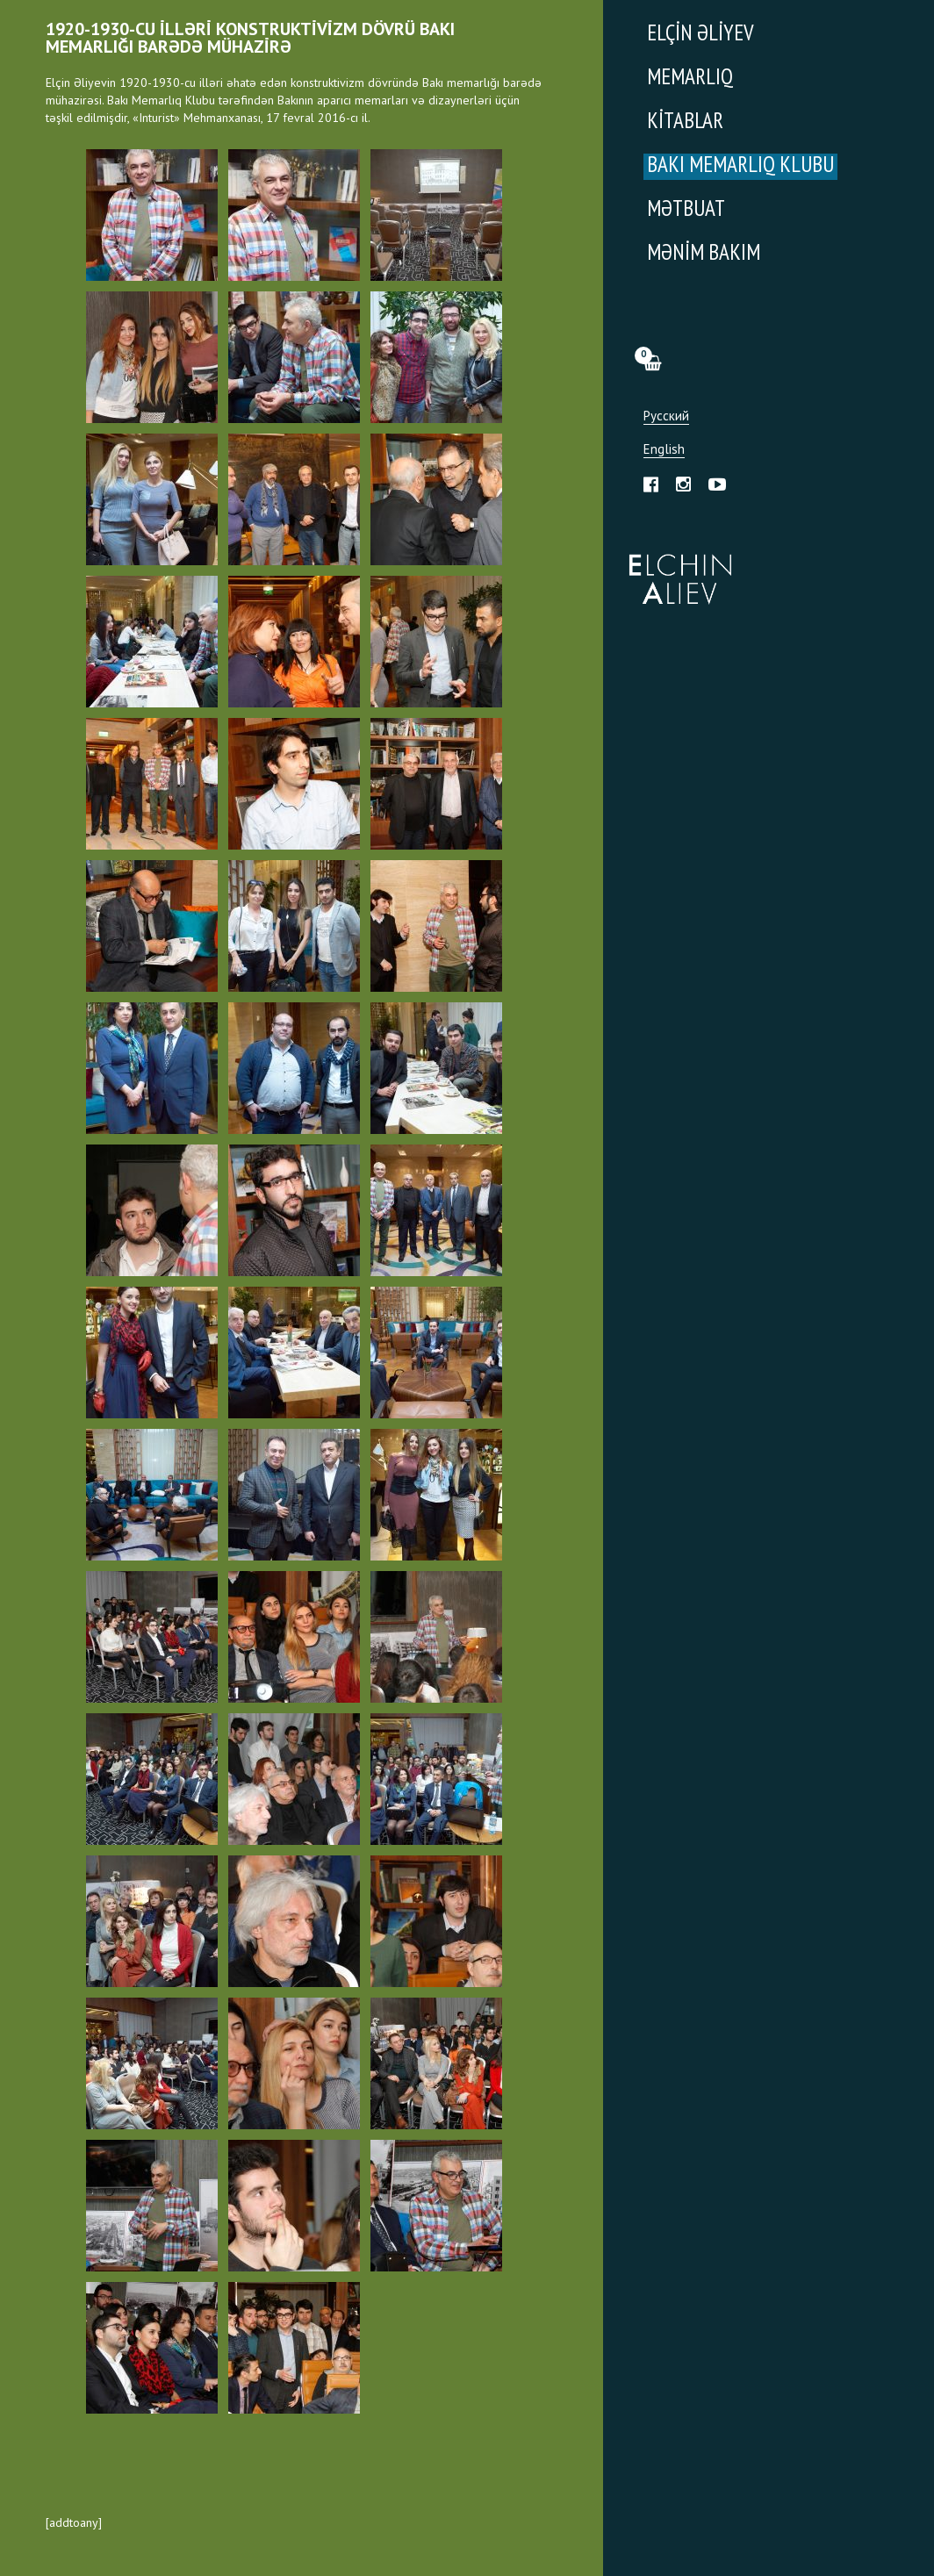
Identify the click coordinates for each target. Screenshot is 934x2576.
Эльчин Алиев (676, 569)
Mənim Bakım (703, 254)
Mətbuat (686, 210)
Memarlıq (690, 79)
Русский (666, 416)
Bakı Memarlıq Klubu (740, 166)
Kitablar (685, 122)
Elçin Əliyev (700, 35)
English (664, 449)
